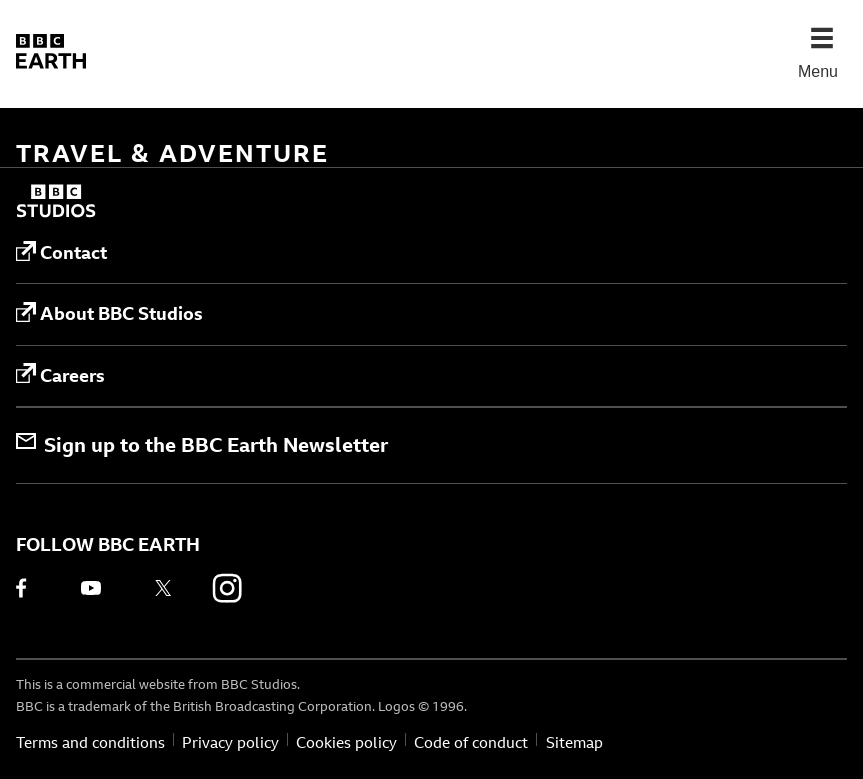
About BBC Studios (109, 314)
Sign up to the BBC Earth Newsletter (202, 444)
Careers (60, 375)
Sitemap (574, 742)
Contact (61, 253)
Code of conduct (471, 742)
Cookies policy (346, 742)
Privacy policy (230, 742)
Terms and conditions (90, 742)
